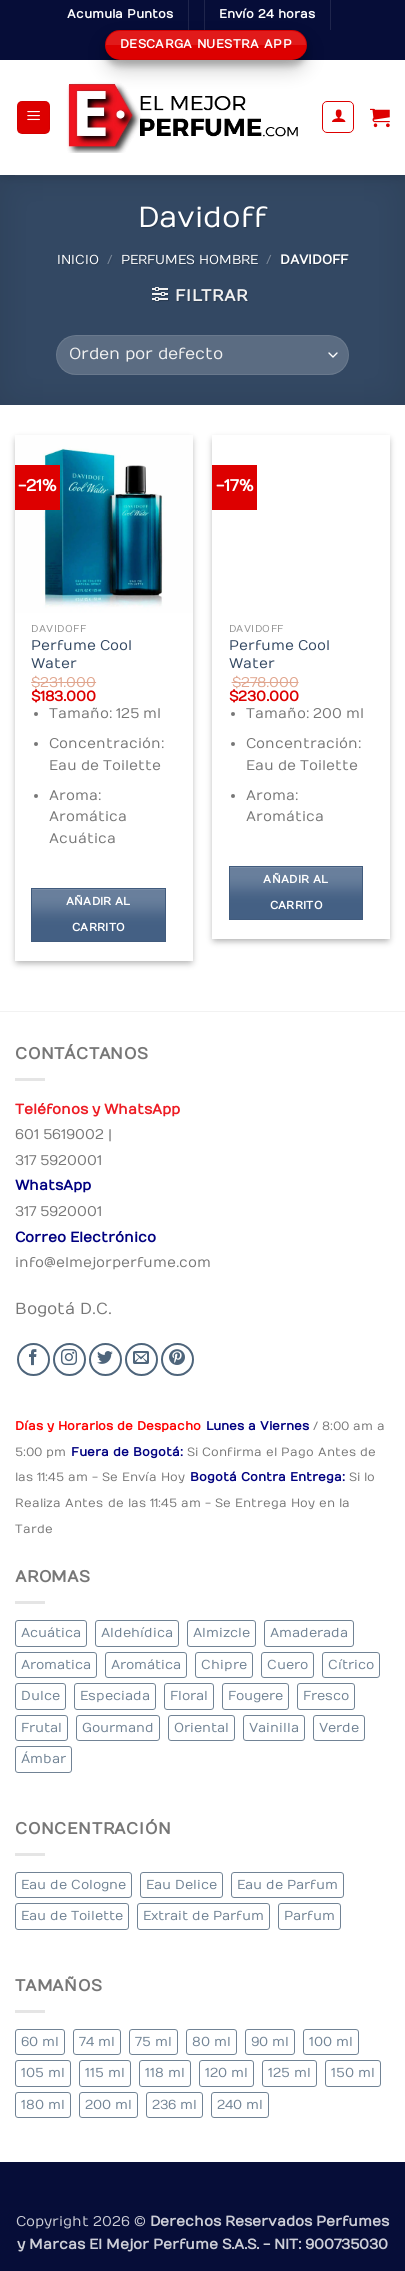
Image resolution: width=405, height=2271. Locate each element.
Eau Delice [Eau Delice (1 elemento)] (181, 1884)
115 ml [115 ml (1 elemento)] (105, 2072)
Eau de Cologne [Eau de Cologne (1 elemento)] (73, 1884)
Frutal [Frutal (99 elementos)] (41, 1727)
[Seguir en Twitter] (105, 1359)
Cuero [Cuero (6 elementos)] (287, 1664)
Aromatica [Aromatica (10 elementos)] (56, 1664)
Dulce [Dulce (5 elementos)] (40, 1695)
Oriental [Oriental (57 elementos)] (201, 1727)
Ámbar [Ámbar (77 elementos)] (43, 1758)
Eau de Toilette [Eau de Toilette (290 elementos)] (72, 1915)
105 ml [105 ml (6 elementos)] (43, 2072)
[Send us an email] (141, 1359)
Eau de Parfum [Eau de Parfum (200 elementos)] (287, 1884)
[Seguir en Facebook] (33, 1359)
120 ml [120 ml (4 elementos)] (226, 2072)
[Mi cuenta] (338, 117)
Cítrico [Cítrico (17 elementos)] (351, 1664)
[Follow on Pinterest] (177, 1359)
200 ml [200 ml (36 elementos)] (108, 2104)
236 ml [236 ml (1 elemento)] (174, 2104)
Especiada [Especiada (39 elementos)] (115, 1695)
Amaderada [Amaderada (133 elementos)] (309, 1632)
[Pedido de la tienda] (202, 355)
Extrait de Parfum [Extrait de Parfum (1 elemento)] (203, 1915)
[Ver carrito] (380, 117)
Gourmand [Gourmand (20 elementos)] (118, 1727)
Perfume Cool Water (81, 655)
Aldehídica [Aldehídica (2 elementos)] (137, 1632)
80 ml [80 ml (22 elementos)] (211, 2041)
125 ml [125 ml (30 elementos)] (289, 2072)
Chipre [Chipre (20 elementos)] (224, 1664)
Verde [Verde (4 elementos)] (339, 1727)
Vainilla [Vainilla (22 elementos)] (274, 1727)
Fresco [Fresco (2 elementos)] (326, 1695)
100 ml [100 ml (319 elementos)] (331, 2041)
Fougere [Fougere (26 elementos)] (255, 1695)
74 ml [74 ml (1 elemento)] (97, 2041)
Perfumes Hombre (189, 259)
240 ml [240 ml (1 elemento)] (240, 2104)
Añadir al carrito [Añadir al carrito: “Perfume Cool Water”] (98, 914)
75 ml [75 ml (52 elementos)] (153, 2041)
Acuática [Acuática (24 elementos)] (51, 1632)
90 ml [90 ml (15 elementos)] (270, 2041)
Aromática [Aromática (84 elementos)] (146, 1664)
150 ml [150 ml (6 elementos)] (353, 2072)
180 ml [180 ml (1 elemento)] (43, 2104)
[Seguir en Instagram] (69, 1359)
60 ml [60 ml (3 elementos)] (40, 2041)
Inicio (78, 259)
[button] (33, 117)
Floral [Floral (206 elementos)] (189, 1695)
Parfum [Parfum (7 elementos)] (309, 1915)
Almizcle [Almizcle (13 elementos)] (221, 1632)
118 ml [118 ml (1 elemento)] (165, 2072)
